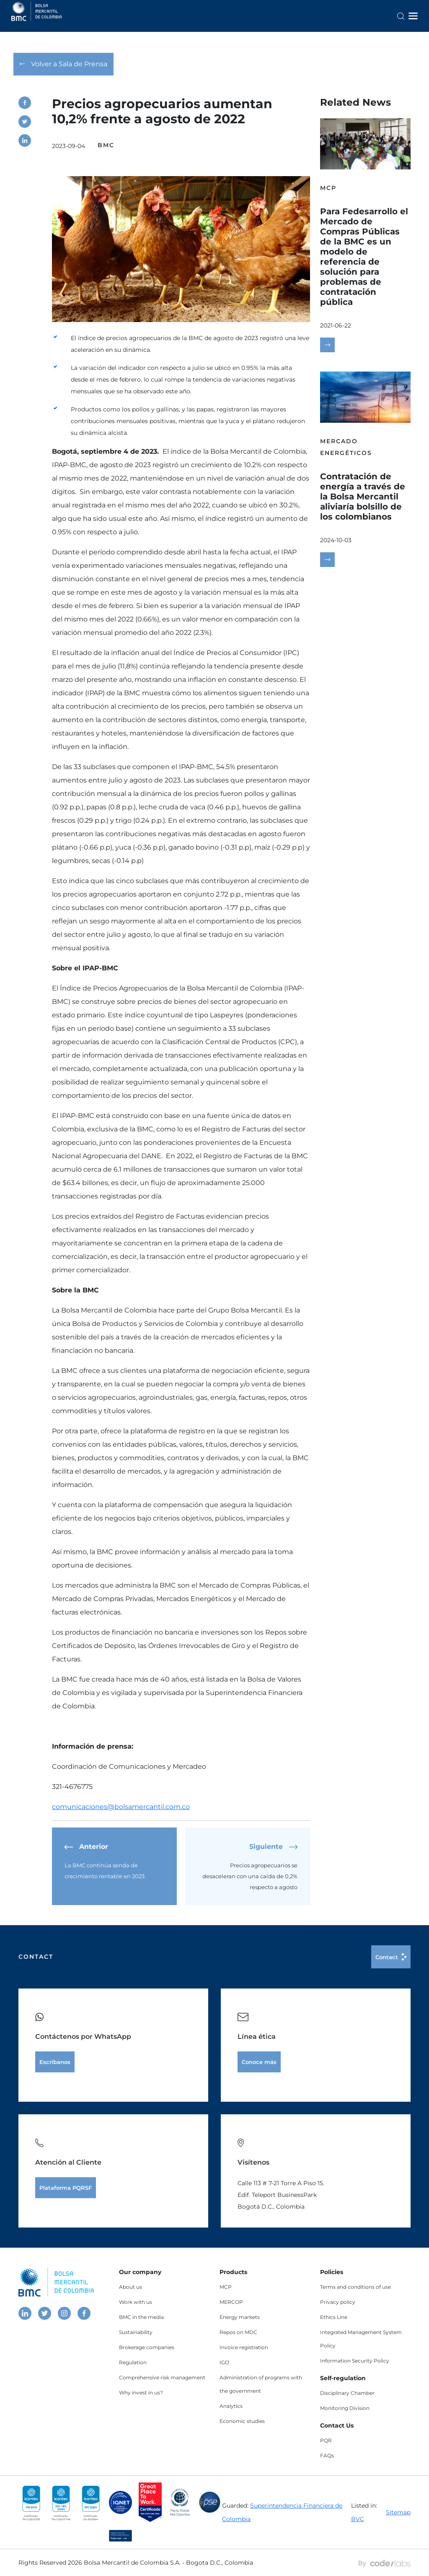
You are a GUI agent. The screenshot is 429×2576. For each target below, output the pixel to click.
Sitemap (398, 2512)
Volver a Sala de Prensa (63, 64)
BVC (357, 2519)
